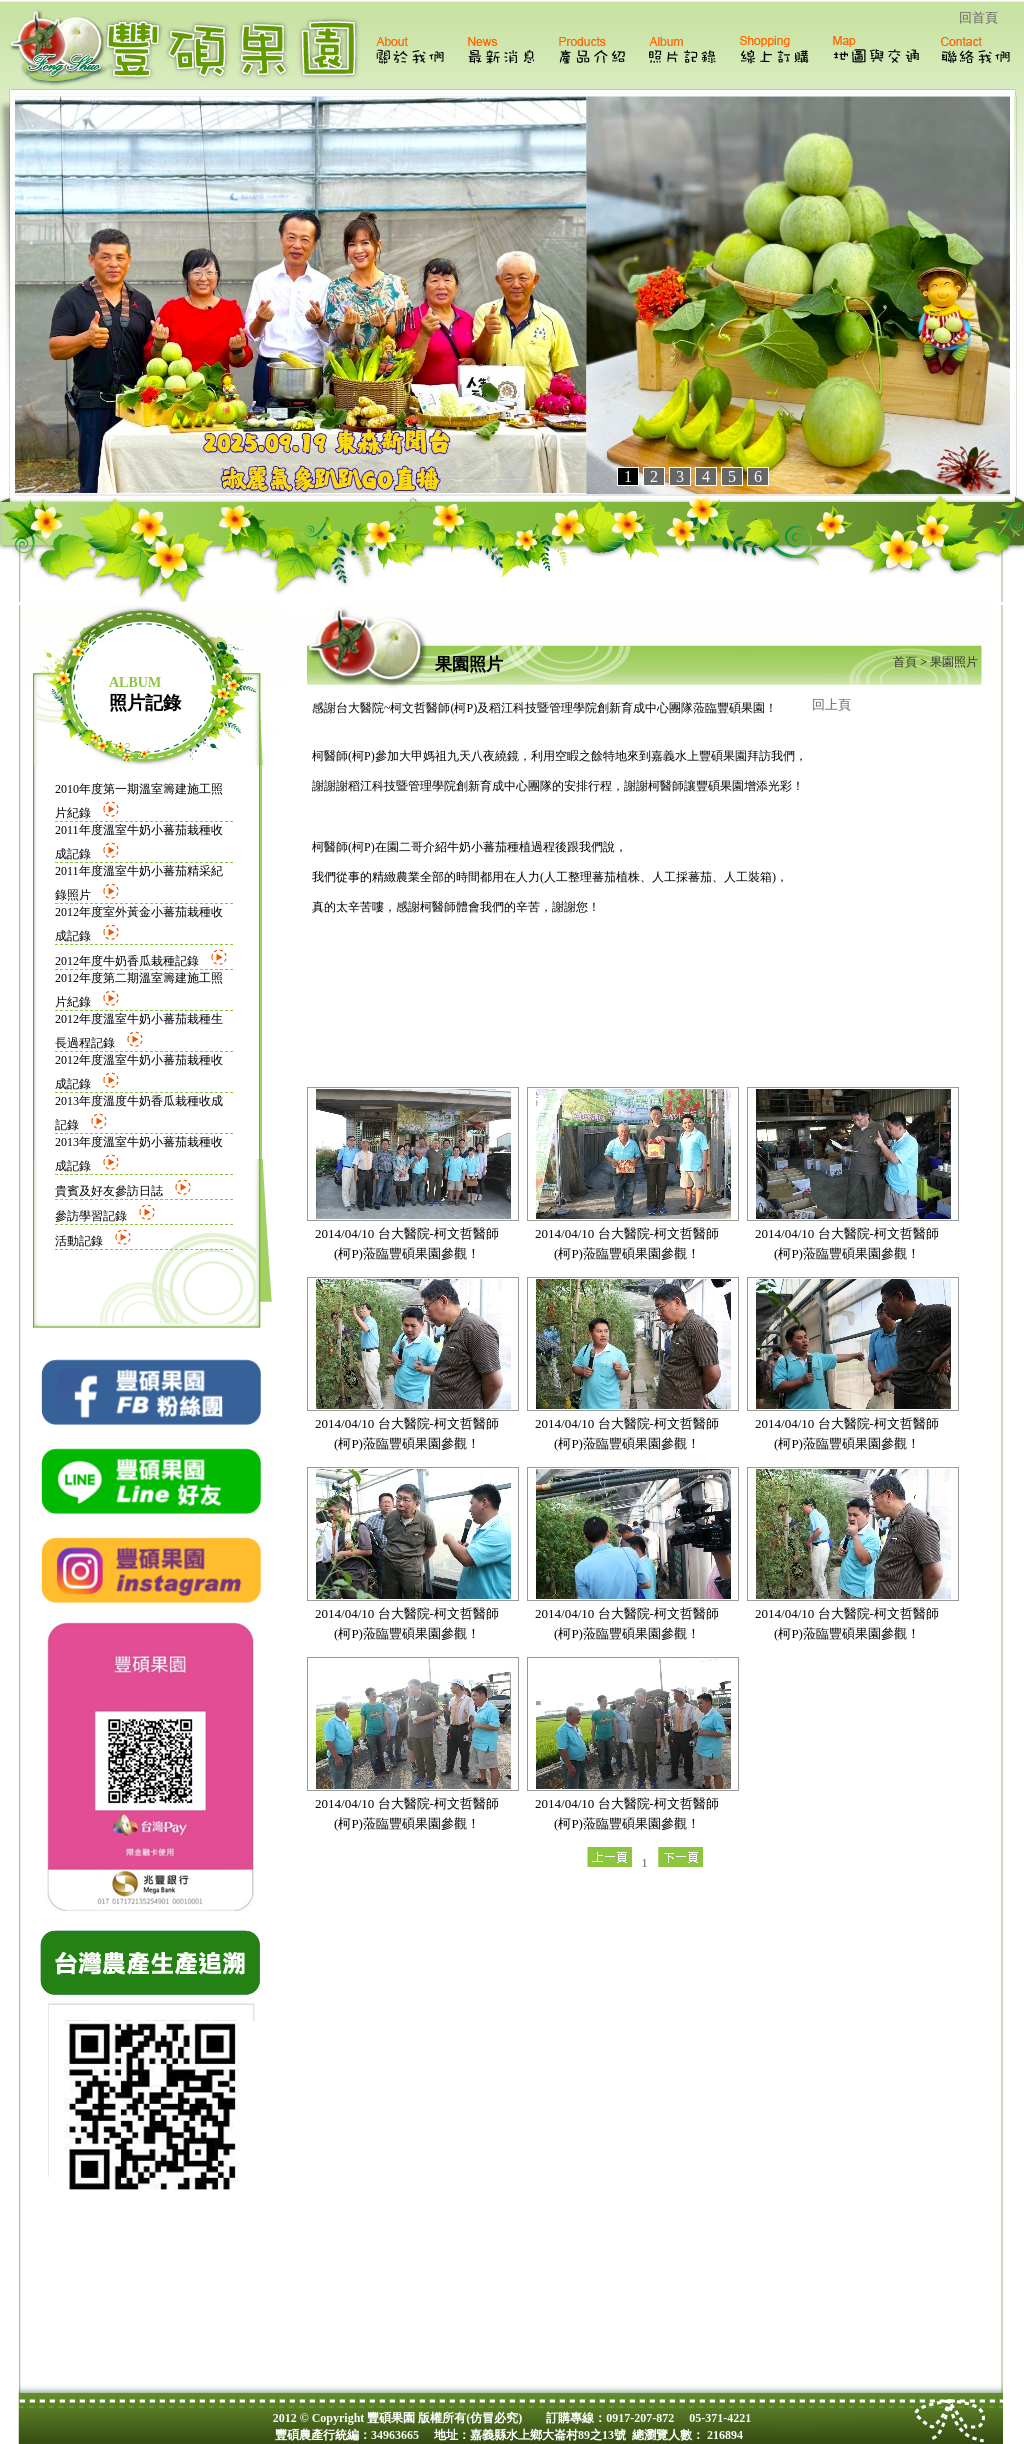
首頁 (905, 662)
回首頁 (978, 17)
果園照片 (952, 662)
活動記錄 (79, 1241)
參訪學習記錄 (91, 1216)
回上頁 (831, 704)
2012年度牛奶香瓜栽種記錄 (127, 961)
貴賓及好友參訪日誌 (109, 1191)
